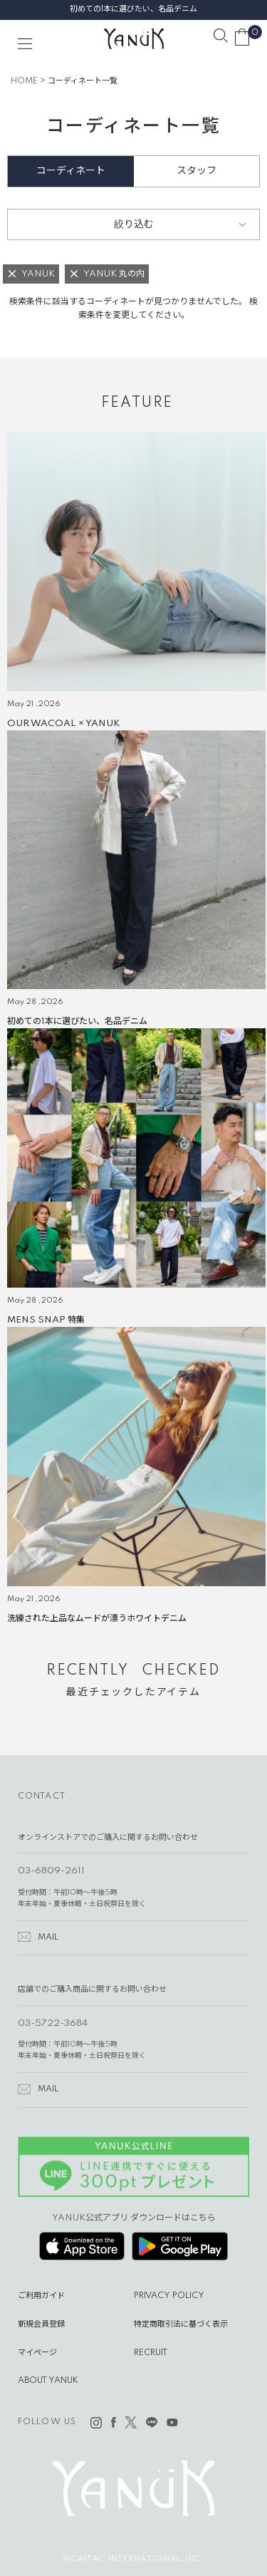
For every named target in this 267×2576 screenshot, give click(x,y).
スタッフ (196, 171)
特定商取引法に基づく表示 (181, 2324)
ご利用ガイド (41, 2296)
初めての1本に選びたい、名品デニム (133, 9)
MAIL (48, 1937)
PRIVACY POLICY (169, 2296)
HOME (24, 81)
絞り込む (134, 224)
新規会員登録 (41, 2324)
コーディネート (70, 171)
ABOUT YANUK (48, 2380)
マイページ (37, 2353)
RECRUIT (150, 2353)
